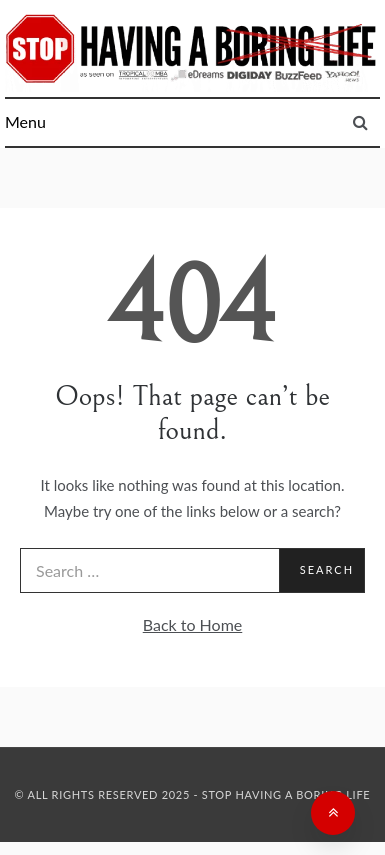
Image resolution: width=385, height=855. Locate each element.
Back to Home (193, 624)
